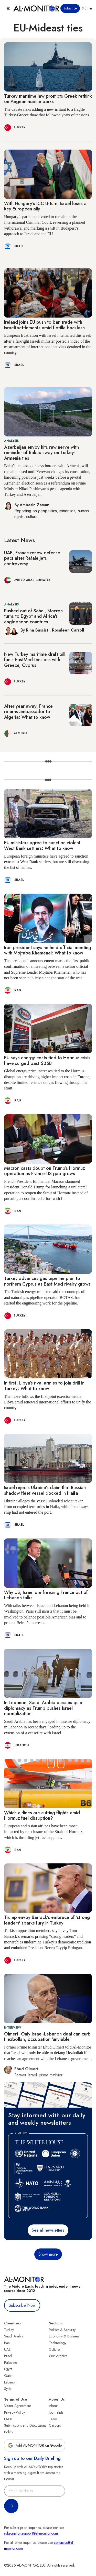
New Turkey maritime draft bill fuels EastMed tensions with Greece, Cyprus (34, 660)
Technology (57, 2342)
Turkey (9, 2329)
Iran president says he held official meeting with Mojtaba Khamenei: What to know (47, 950)
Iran (7, 2342)
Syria (8, 2388)
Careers (55, 2425)
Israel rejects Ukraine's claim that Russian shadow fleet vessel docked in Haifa (45, 1490)
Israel (8, 2355)
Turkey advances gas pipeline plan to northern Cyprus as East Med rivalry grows (47, 1281)
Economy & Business (64, 2336)
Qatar (8, 2375)
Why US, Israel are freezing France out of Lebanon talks (46, 1595)
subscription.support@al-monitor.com (31, 2533)
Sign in (87, 8)
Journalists (56, 2412)
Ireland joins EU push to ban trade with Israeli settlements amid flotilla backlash (44, 325)
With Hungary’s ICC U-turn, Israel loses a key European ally (45, 206)
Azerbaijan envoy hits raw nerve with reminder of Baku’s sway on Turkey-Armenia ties (41, 453)
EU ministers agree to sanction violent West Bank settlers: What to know (42, 845)
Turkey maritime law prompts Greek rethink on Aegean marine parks (48, 99)
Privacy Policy (14, 2412)
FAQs (8, 2419)
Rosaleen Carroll (68, 630)
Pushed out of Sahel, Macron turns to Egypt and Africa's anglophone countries (33, 616)
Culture (54, 2349)
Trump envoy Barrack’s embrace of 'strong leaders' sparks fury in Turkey (47, 1920)
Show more (48, 2254)
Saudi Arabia (13, 2336)
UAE (7, 2349)
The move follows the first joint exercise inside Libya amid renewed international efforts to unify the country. (47, 1402)
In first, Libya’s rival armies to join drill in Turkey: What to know (44, 1386)
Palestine (10, 2362)
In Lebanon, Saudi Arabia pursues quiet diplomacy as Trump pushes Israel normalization (44, 1708)
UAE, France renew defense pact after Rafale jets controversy (32, 558)
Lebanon (10, 2382)
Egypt (8, 2368)
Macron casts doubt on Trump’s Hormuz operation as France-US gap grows (44, 1171)
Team (53, 2419)
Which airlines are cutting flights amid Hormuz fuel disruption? (42, 1815)
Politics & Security (62, 2329)
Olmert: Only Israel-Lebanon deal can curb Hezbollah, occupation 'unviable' (47, 2037)
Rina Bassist (37, 630)
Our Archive (58, 2355)
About (53, 2405)
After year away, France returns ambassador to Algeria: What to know (28, 712)
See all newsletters (48, 2230)
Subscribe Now (22, 2305)
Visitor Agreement (17, 2405)
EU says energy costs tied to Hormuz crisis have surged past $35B (47, 1060)
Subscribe (70, 8)
